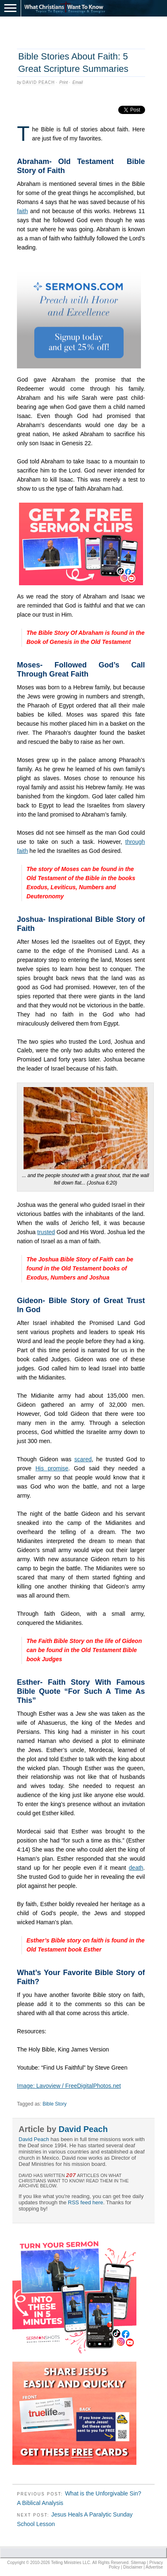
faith (22, 211)
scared (83, 1459)
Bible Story (55, 2104)
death (136, 1867)
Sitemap (138, 2562)
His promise (52, 1468)
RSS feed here (85, 2202)
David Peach (38, 82)
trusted (46, 1232)
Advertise (154, 2567)
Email (77, 82)
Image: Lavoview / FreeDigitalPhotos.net (69, 2085)
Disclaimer (133, 2567)
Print (64, 82)
